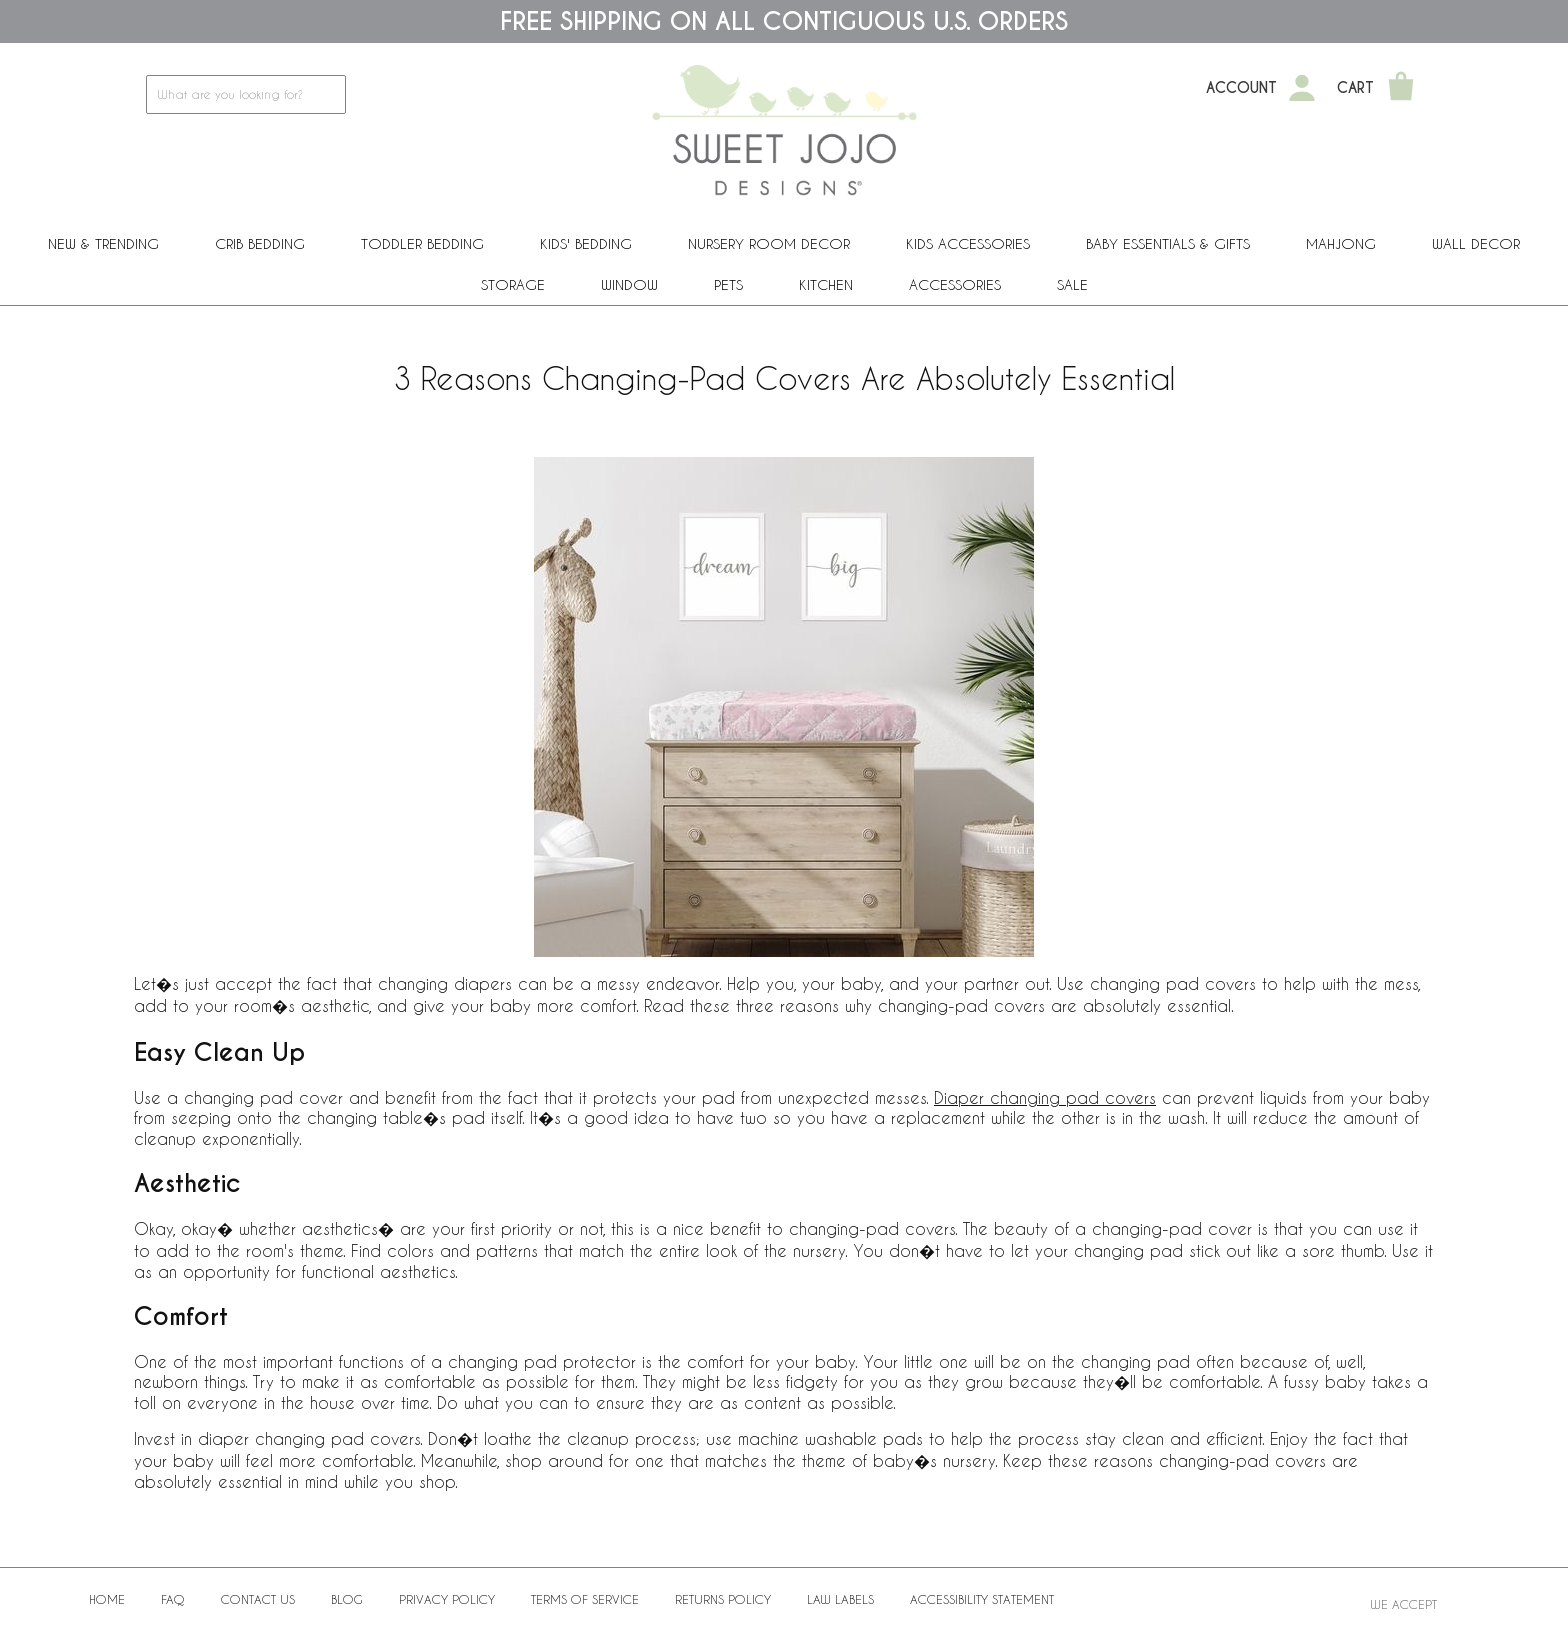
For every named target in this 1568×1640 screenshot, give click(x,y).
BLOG (347, 1599)
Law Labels (840, 1599)
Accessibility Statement (982, 1599)
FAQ (173, 1599)
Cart (1355, 88)
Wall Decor (1476, 243)
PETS (728, 284)
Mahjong (1341, 243)
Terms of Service (585, 1599)
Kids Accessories (968, 243)
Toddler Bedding (422, 243)
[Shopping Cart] (1401, 88)
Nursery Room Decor (769, 243)
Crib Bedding (260, 243)
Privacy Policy (447, 1599)
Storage (513, 284)
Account (1241, 88)
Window (629, 284)
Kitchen (826, 284)
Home (107, 1599)
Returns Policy (723, 1599)
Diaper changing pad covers (1045, 1097)
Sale (1072, 284)
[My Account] (1302, 88)
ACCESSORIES (955, 284)
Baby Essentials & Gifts (1168, 243)
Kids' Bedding (586, 243)
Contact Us (258, 1599)
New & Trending (103, 243)
